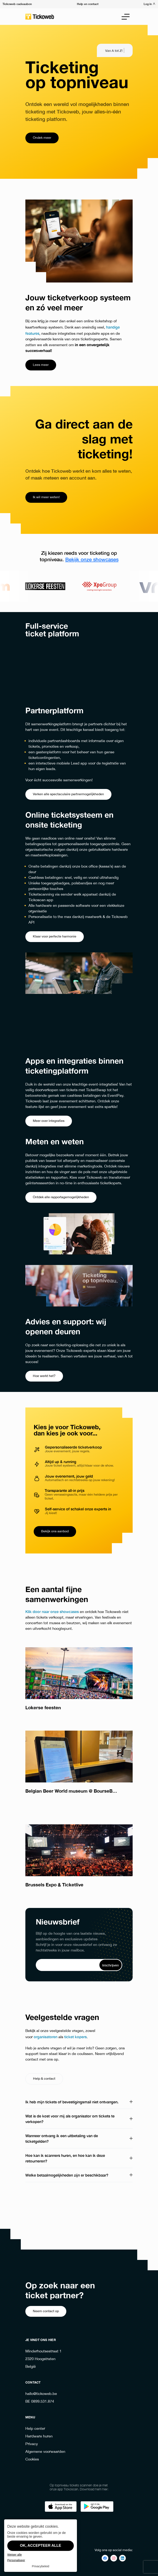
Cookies (32, 2459)
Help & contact (44, 2078)
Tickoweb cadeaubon (17, 4)
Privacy (31, 2444)
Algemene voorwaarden (45, 2452)
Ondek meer (42, 137)
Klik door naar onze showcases (52, 1620)
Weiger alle (14, 2554)
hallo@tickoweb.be (41, 2394)
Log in (150, 4)
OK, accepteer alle (40, 2545)
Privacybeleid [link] (40, 2566)
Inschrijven (110, 1964)
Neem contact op (46, 2311)
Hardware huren (39, 2436)
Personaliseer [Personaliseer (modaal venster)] (16, 2560)
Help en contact (88, 4)
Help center (35, 2429)
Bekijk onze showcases (91, 568)
